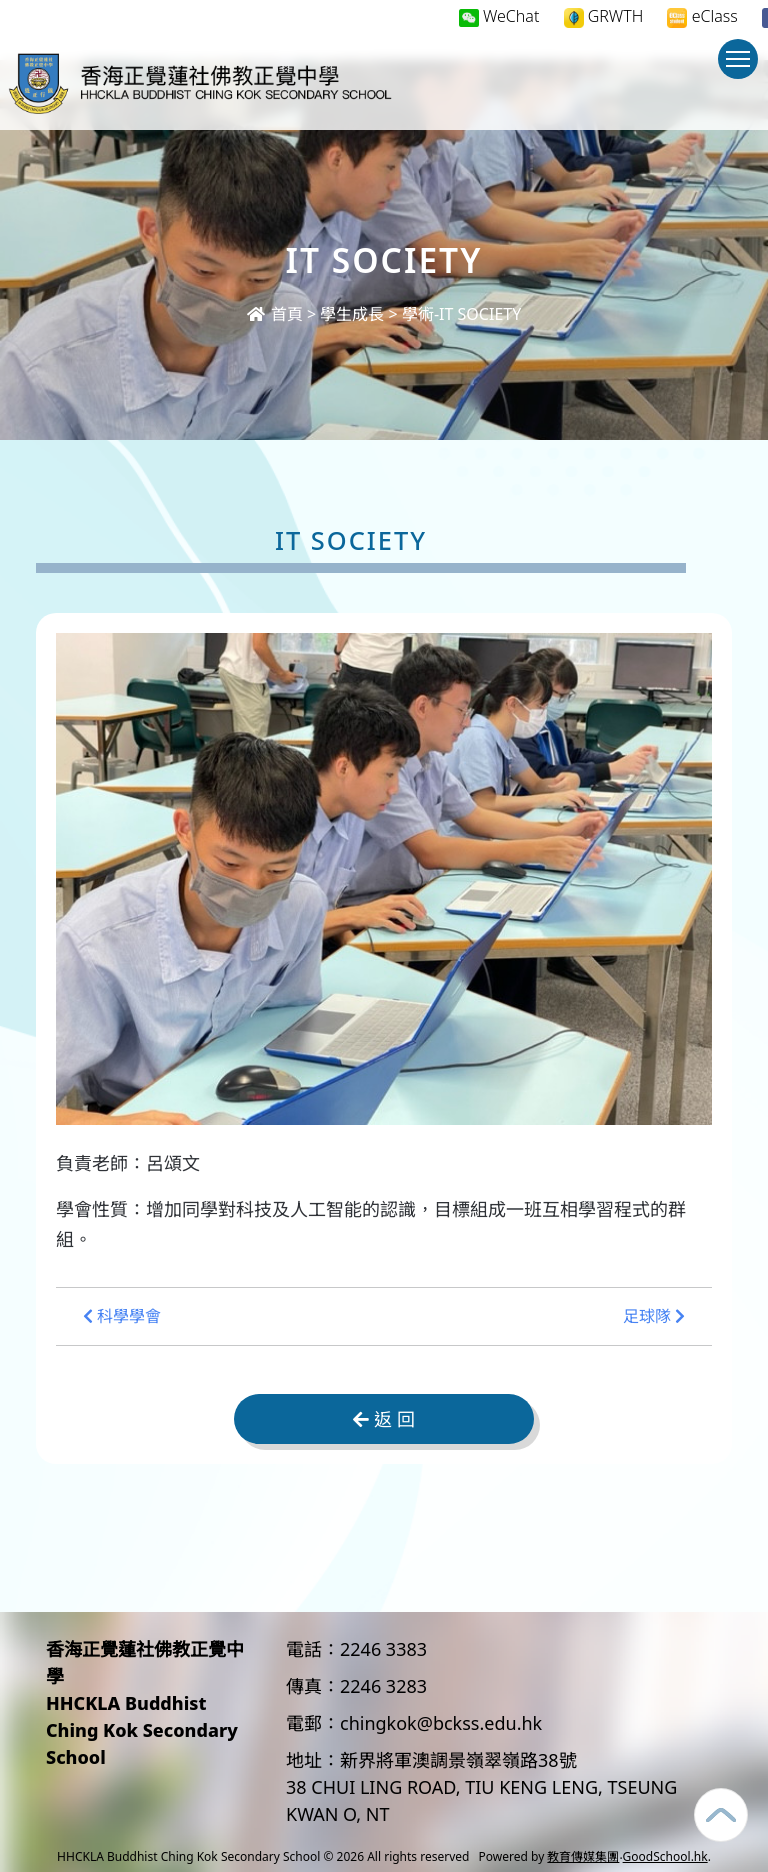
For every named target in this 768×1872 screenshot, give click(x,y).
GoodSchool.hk (665, 1856)
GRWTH (604, 16)
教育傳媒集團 (583, 1856)
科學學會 (122, 1316)
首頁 (275, 314)
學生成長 (352, 314)
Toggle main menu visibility (742, 68)
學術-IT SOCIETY (461, 314)
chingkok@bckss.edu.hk (441, 1723)
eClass (702, 16)
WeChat (499, 16)
